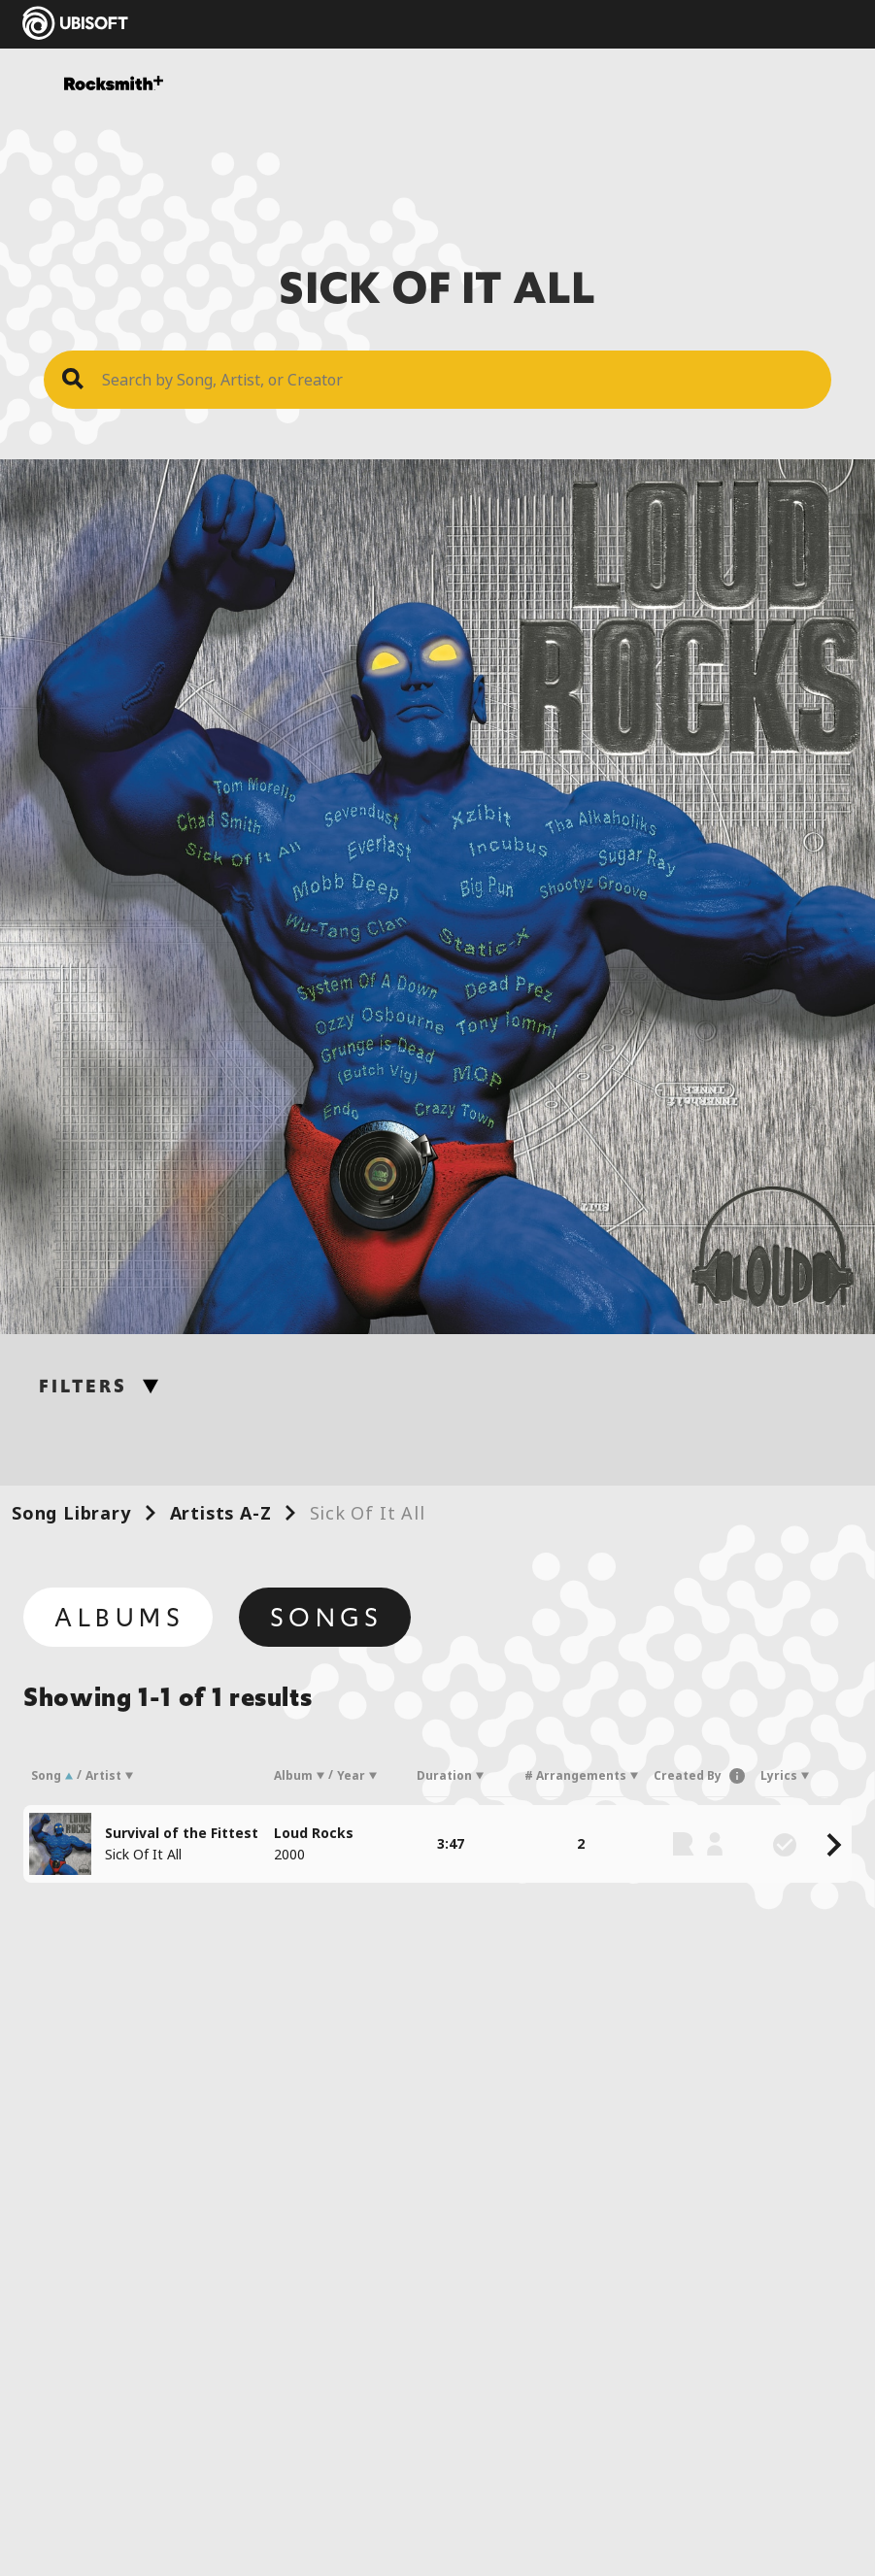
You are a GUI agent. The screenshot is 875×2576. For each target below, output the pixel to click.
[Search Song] (457, 379)
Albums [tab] (119, 1617)
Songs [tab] (327, 1617)
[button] (733, 1776)
